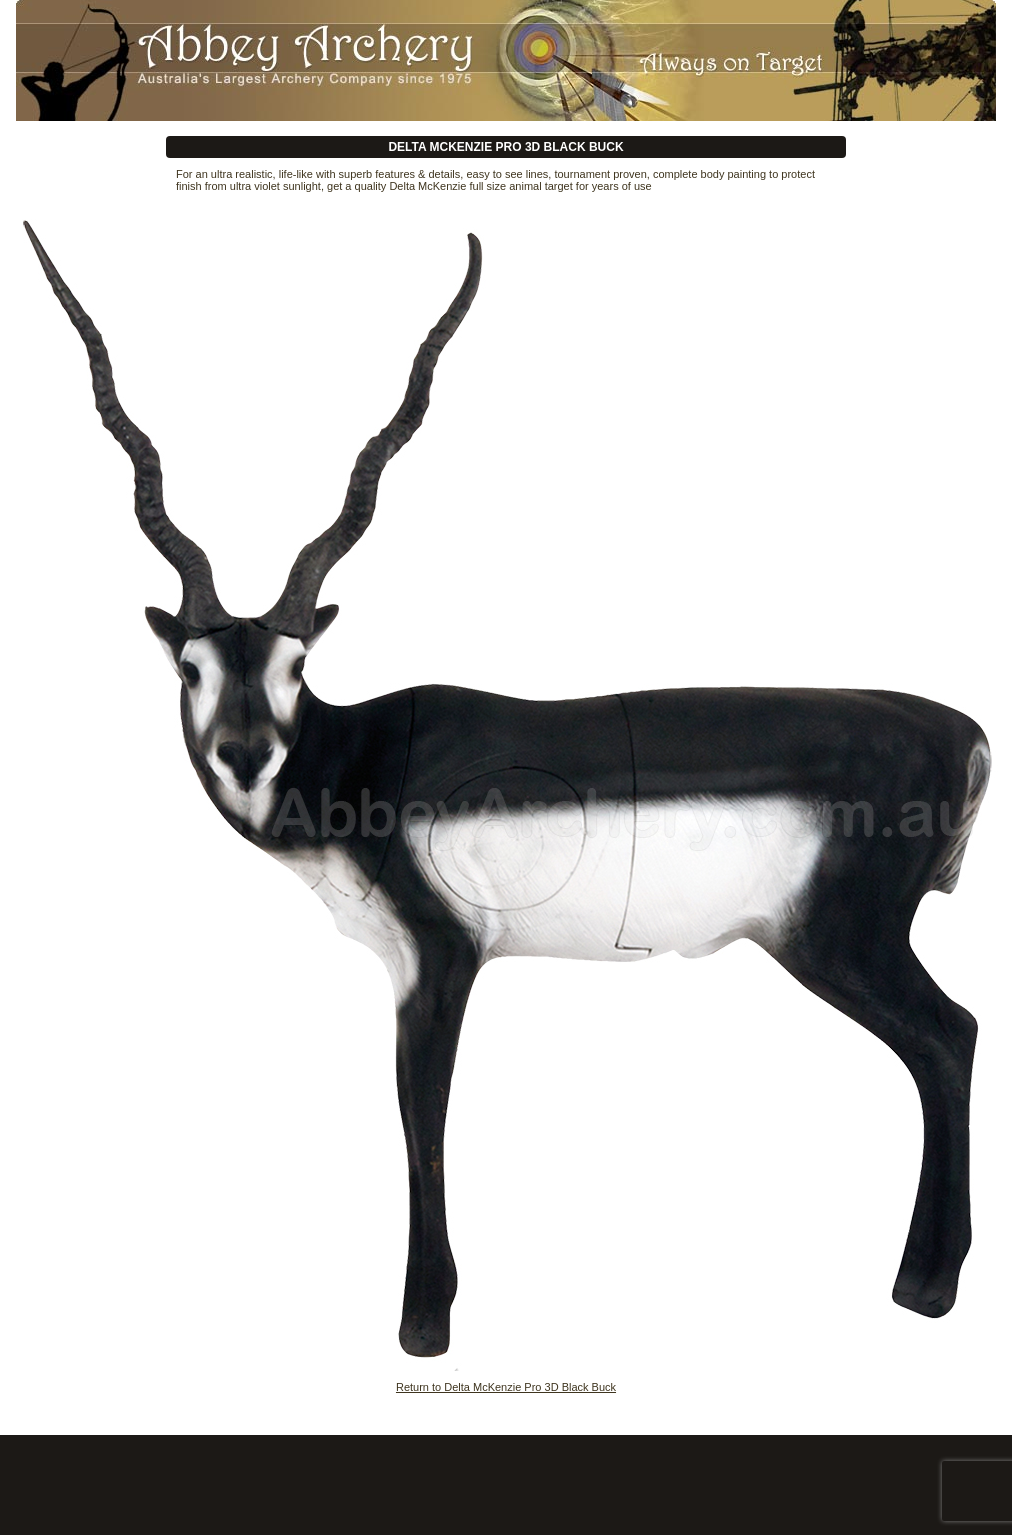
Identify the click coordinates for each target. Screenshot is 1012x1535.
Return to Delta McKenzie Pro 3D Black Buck (506, 1387)
